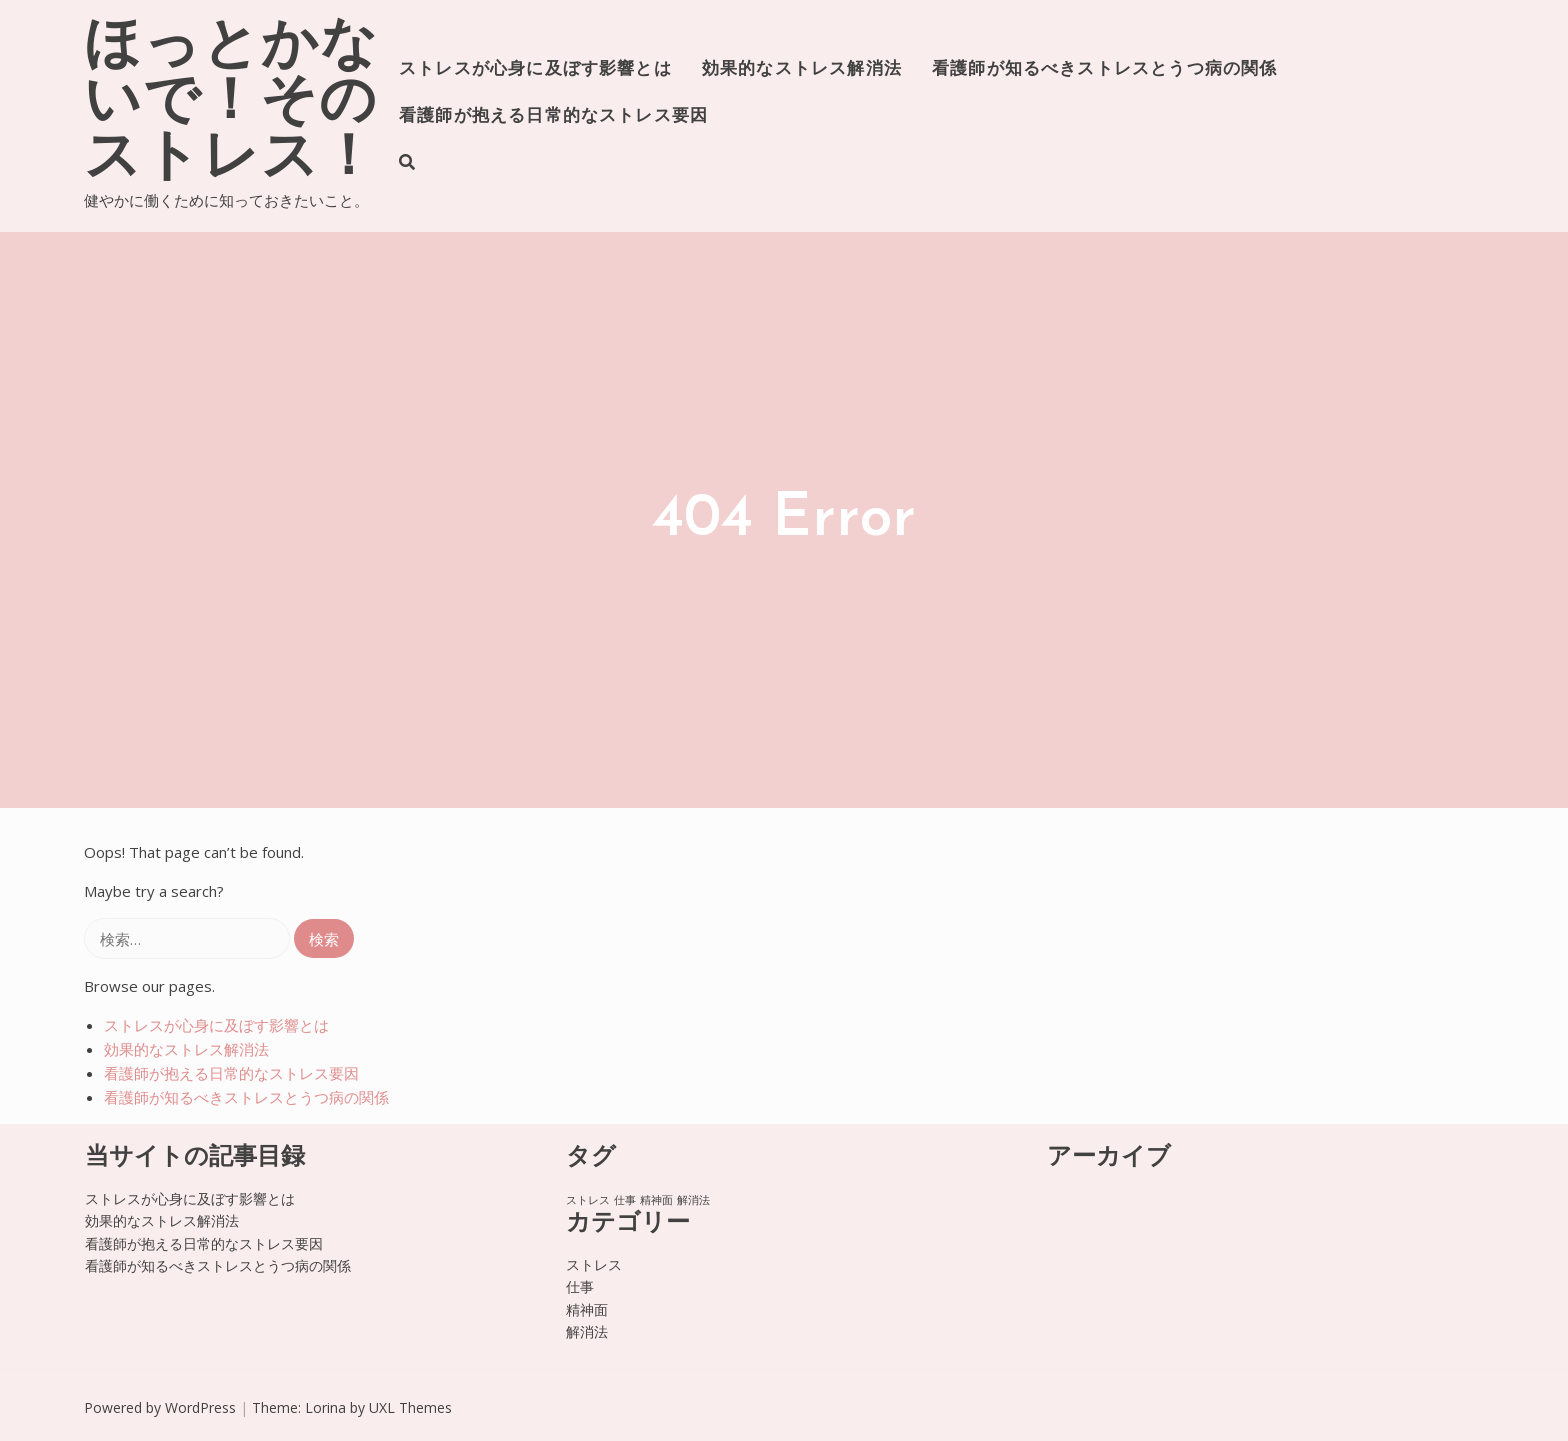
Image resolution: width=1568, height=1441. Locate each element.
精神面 (587, 1309)
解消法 (587, 1331)
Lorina (325, 1407)
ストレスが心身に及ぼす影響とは (535, 69)
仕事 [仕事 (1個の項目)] (625, 1200)
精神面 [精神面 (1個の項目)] (656, 1200)
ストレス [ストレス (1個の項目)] (588, 1200)
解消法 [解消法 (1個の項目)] (693, 1200)
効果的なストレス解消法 (802, 69)
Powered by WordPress (160, 1407)
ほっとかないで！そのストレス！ (231, 104)
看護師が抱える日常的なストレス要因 (553, 116)
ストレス (594, 1264)
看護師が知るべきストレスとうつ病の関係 (1105, 69)
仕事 (580, 1286)
